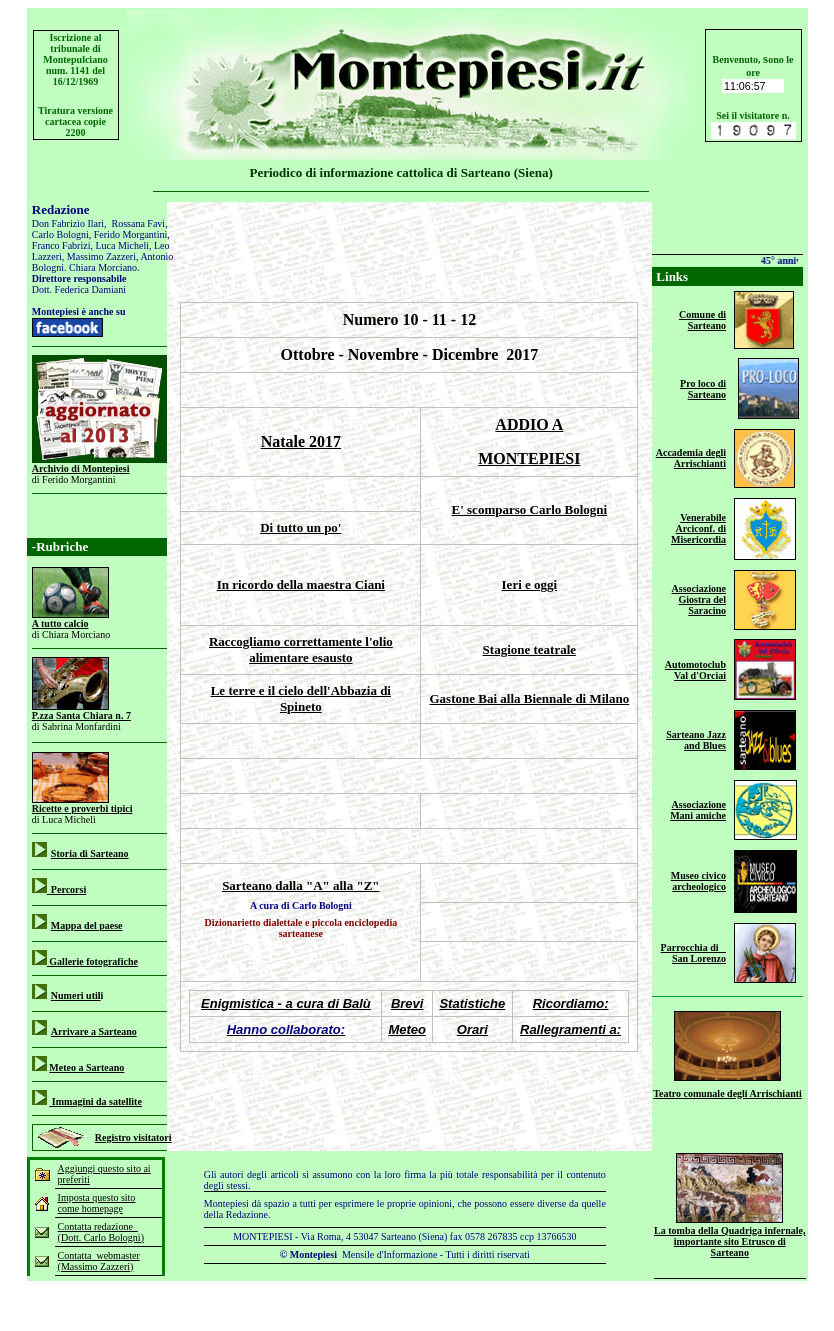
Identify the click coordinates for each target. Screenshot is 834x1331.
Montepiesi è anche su (79, 311)
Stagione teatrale (530, 649)
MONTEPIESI (529, 458)
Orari (472, 1029)
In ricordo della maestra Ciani (301, 584)
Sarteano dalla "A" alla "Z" (300, 885)
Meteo (407, 1029)
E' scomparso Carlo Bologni (530, 509)
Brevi (407, 1003)
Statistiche (472, 1003)
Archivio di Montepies (79, 468)
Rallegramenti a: (570, 1029)
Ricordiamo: (571, 1003)
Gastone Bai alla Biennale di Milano (529, 698)
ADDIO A (529, 424)
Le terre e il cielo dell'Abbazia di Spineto (301, 698)
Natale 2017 (301, 441)
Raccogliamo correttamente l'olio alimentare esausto (301, 649)
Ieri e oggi (530, 584)
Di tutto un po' (300, 527)
